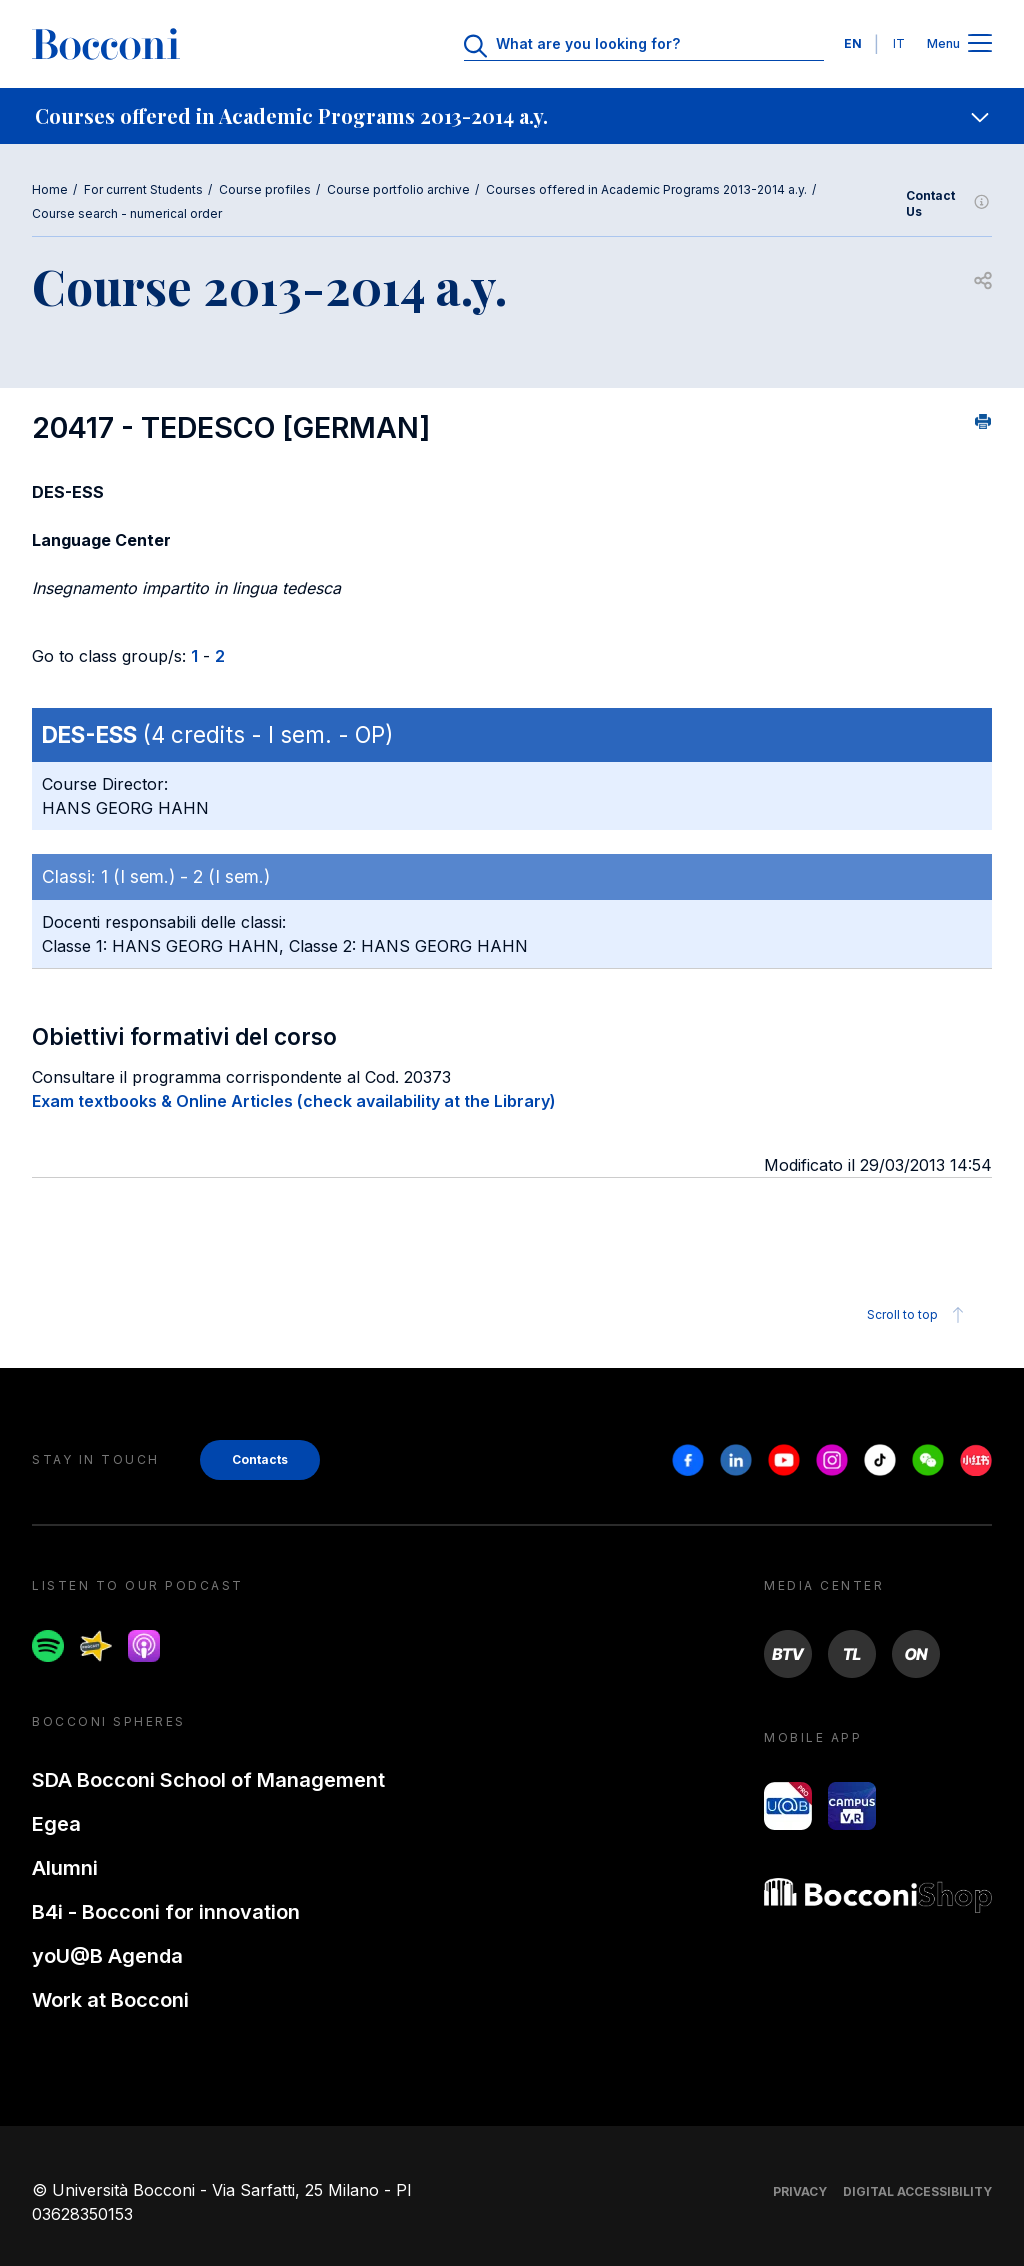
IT (899, 43)
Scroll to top (918, 1315)
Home (50, 189)
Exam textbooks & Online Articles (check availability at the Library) (294, 1101)
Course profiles (265, 189)
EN (853, 43)
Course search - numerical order (127, 213)
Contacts (260, 1459)
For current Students (143, 189)
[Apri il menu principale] (980, 44)
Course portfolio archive (398, 189)
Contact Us (949, 203)
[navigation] (512, 116)
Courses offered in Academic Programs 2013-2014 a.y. (646, 189)
